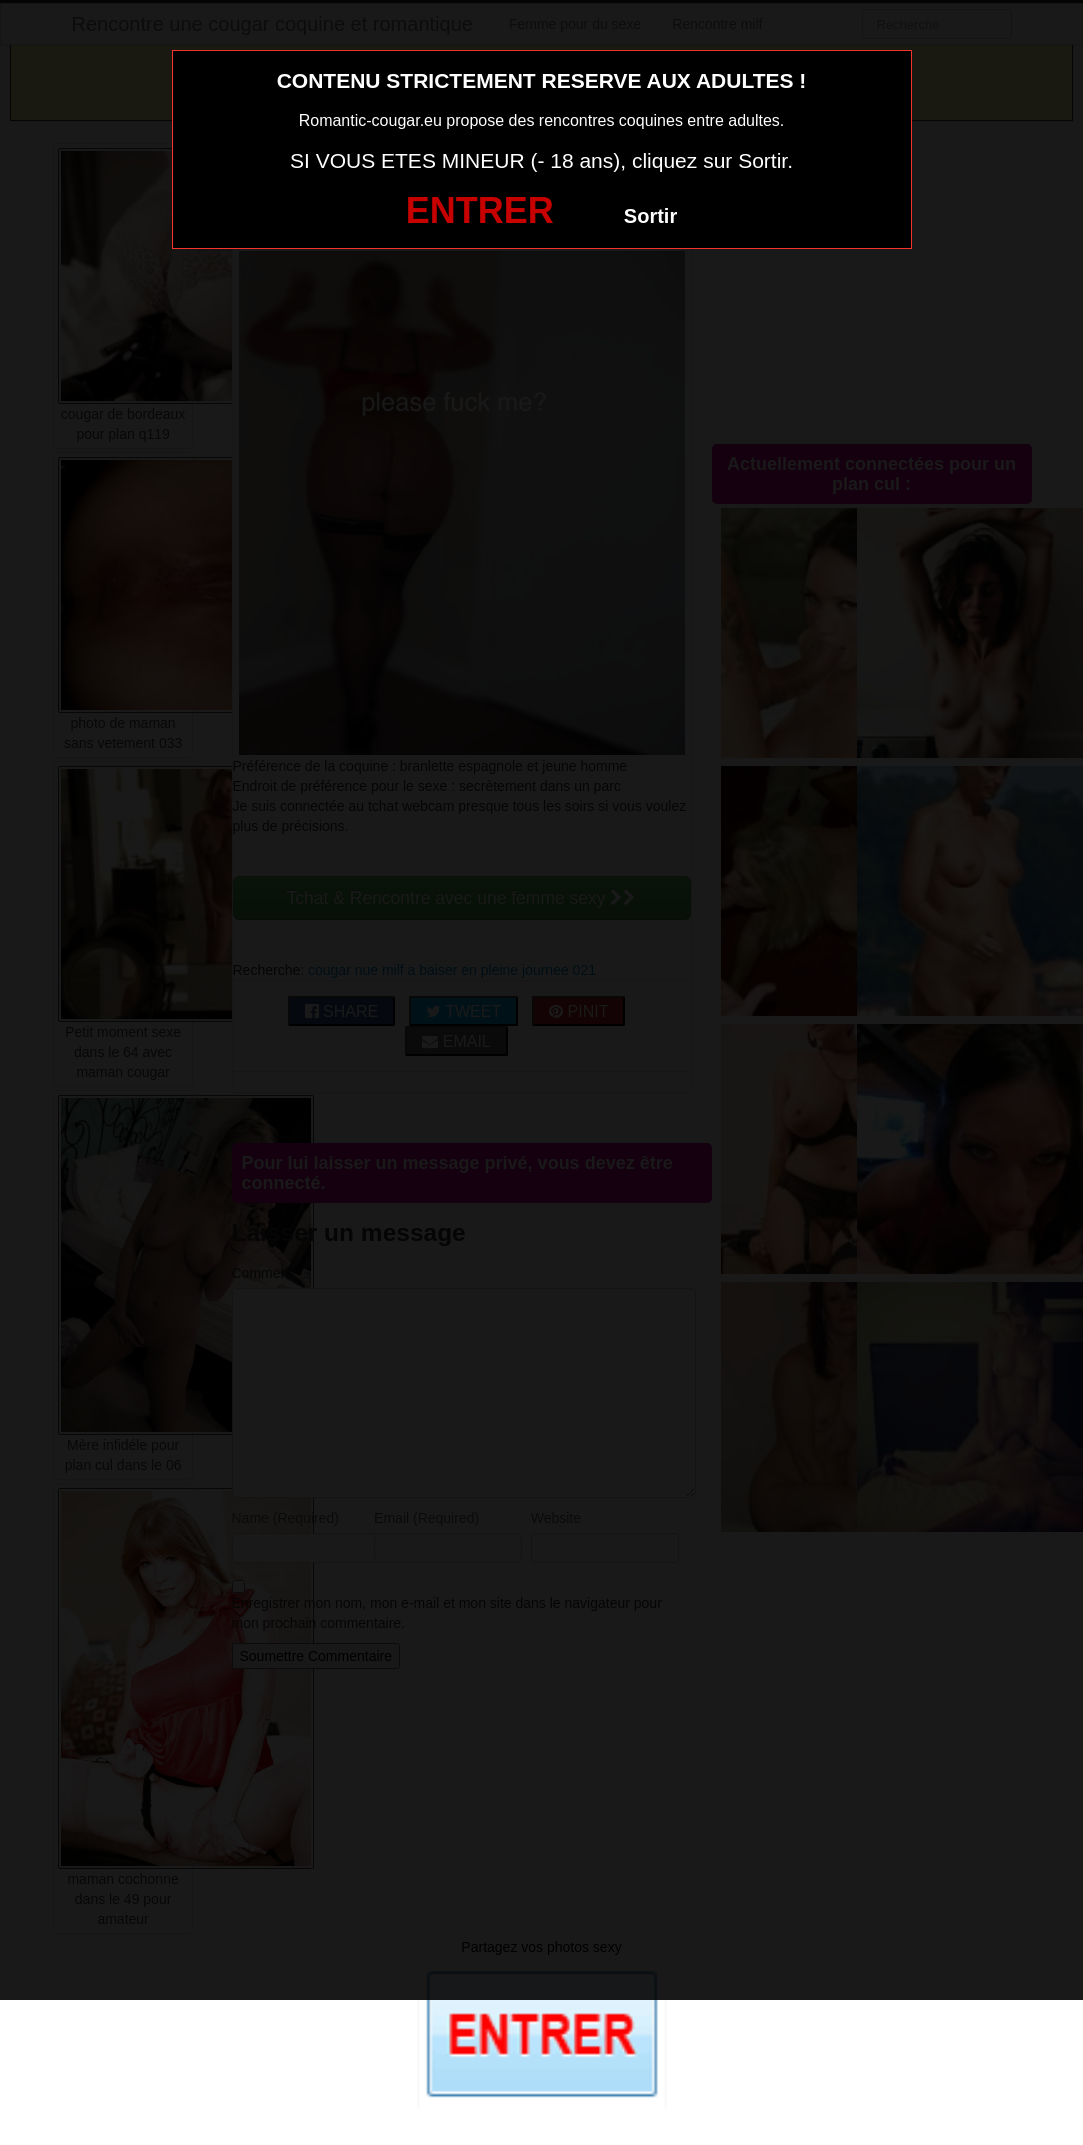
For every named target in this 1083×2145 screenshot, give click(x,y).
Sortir (650, 216)
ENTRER (480, 210)
